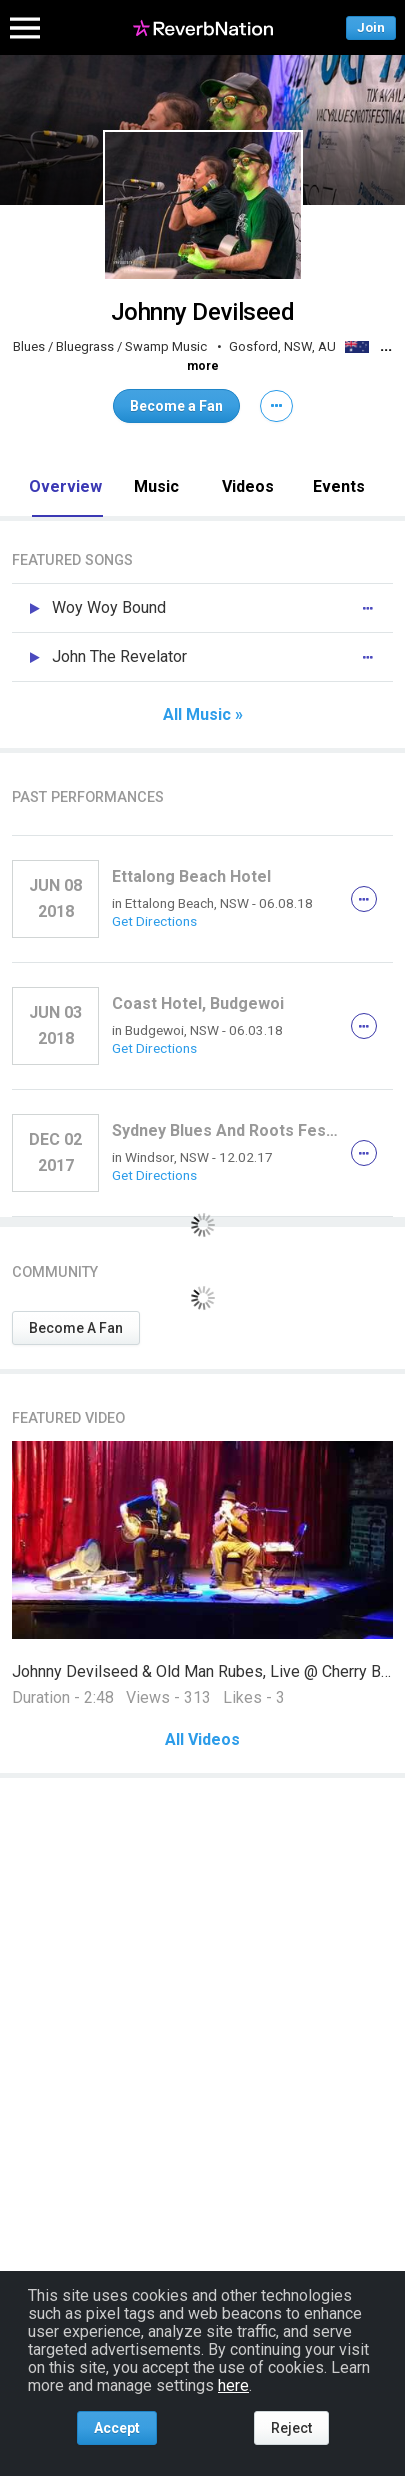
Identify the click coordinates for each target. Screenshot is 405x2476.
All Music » (203, 715)
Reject (291, 2428)
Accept (117, 2428)
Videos (248, 486)
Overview (65, 486)
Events (339, 486)
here (233, 2385)
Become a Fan (176, 406)
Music (156, 486)
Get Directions (154, 921)
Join (371, 27)
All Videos (202, 1740)
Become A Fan (76, 1328)
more (203, 366)
